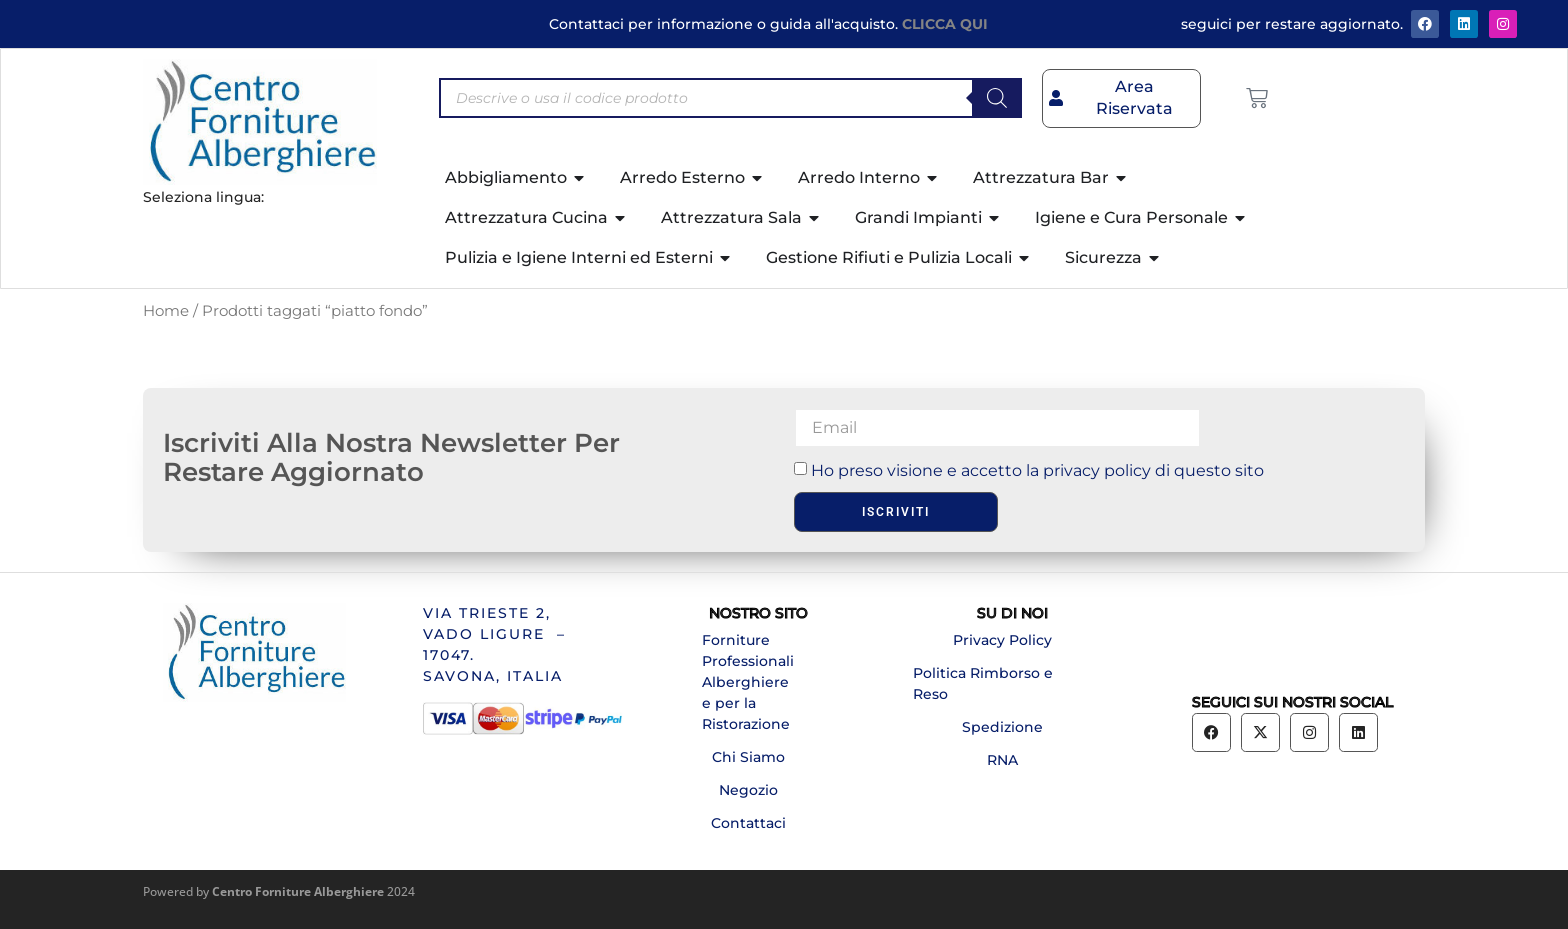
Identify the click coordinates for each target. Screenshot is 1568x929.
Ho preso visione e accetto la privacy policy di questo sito (1037, 469)
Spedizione (1002, 727)
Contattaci (748, 823)
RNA (1002, 760)
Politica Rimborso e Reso (983, 683)
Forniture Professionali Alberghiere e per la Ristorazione (748, 682)
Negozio (748, 790)
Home (166, 311)
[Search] (997, 98)
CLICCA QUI (945, 24)
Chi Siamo (748, 757)
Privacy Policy (1002, 640)
